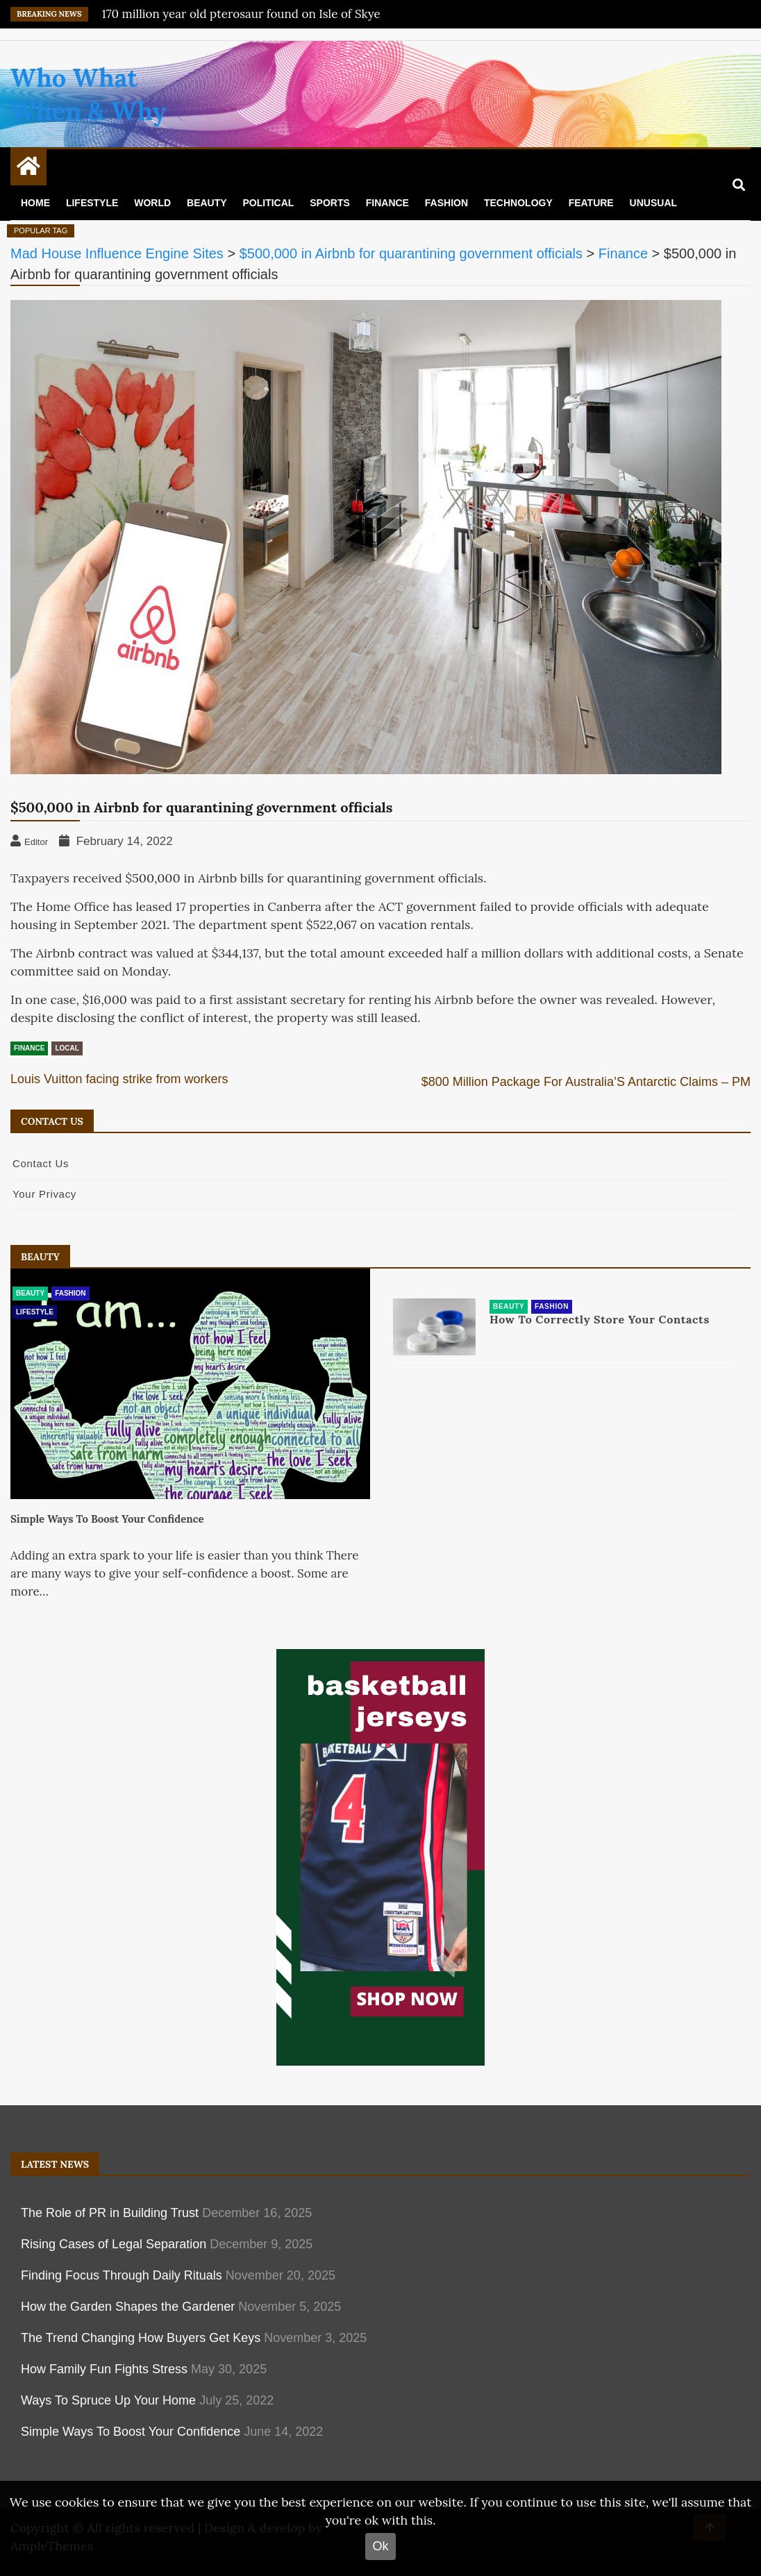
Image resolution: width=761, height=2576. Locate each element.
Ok (380, 2546)
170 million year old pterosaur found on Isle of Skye (241, 14)
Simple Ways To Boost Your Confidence (107, 1518)
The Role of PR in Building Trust (110, 2213)
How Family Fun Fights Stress (104, 2369)
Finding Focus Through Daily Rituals (121, 2275)
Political (268, 202)
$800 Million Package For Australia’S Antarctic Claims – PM (586, 1082)
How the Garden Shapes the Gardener (128, 2307)
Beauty (207, 202)
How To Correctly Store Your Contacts (600, 1319)
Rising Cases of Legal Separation (113, 2244)
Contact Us (40, 1163)
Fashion (446, 202)
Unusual (653, 202)
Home (35, 202)
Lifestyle (92, 202)
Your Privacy (44, 1194)
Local (66, 1048)
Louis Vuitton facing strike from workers (119, 1079)
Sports (330, 202)
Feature (591, 202)
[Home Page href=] (28, 169)
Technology (518, 202)
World (152, 202)
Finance (387, 202)
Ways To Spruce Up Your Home (108, 2400)
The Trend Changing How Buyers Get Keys (140, 2338)
